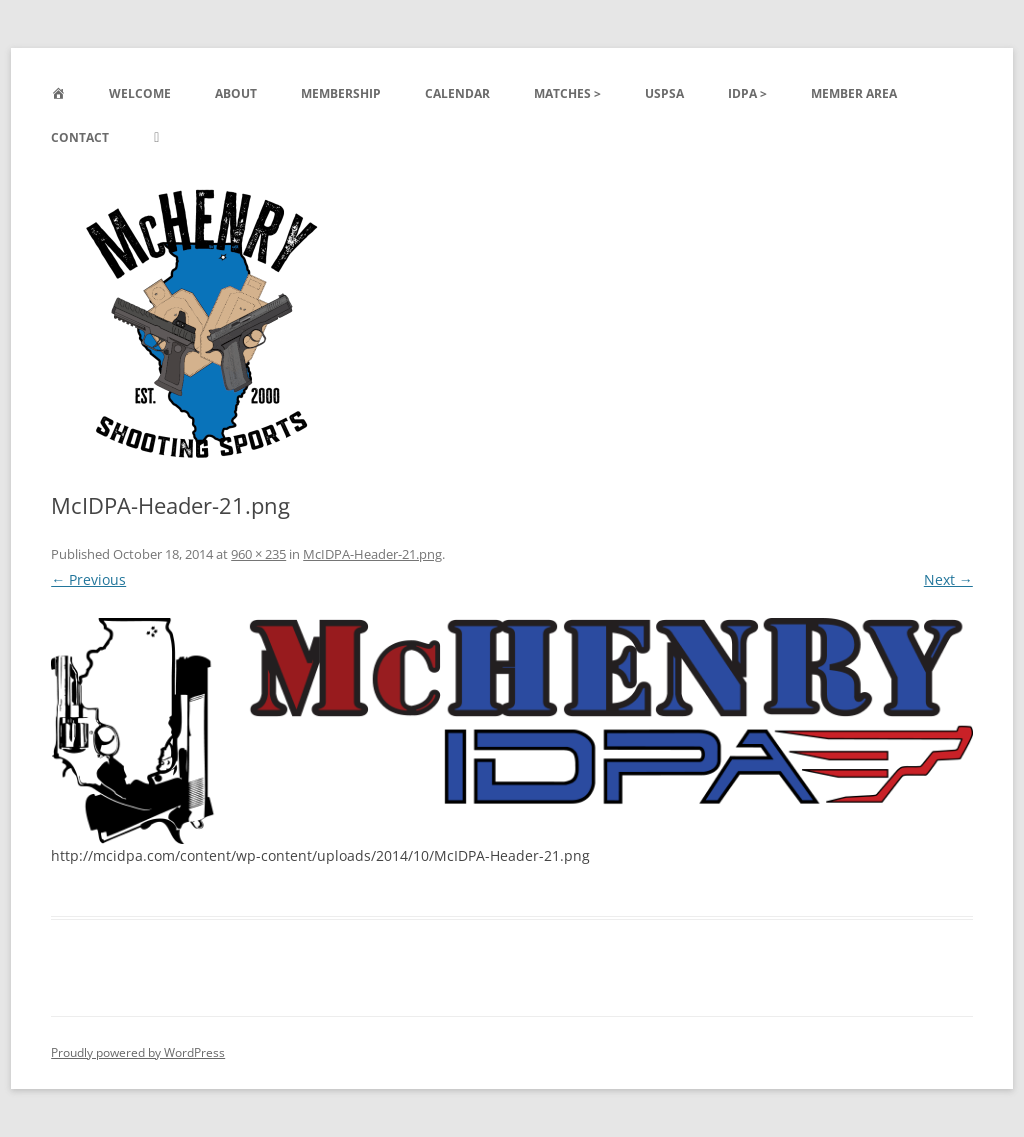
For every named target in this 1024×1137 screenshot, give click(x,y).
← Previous (88, 579)
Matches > (567, 93)
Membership (341, 93)
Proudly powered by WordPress (138, 1052)
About (236, 93)
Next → (948, 579)
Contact (80, 137)
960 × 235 (258, 554)
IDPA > (747, 93)
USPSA (664, 93)
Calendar (457, 93)
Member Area (854, 93)
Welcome (140, 93)
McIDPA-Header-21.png (372, 554)
